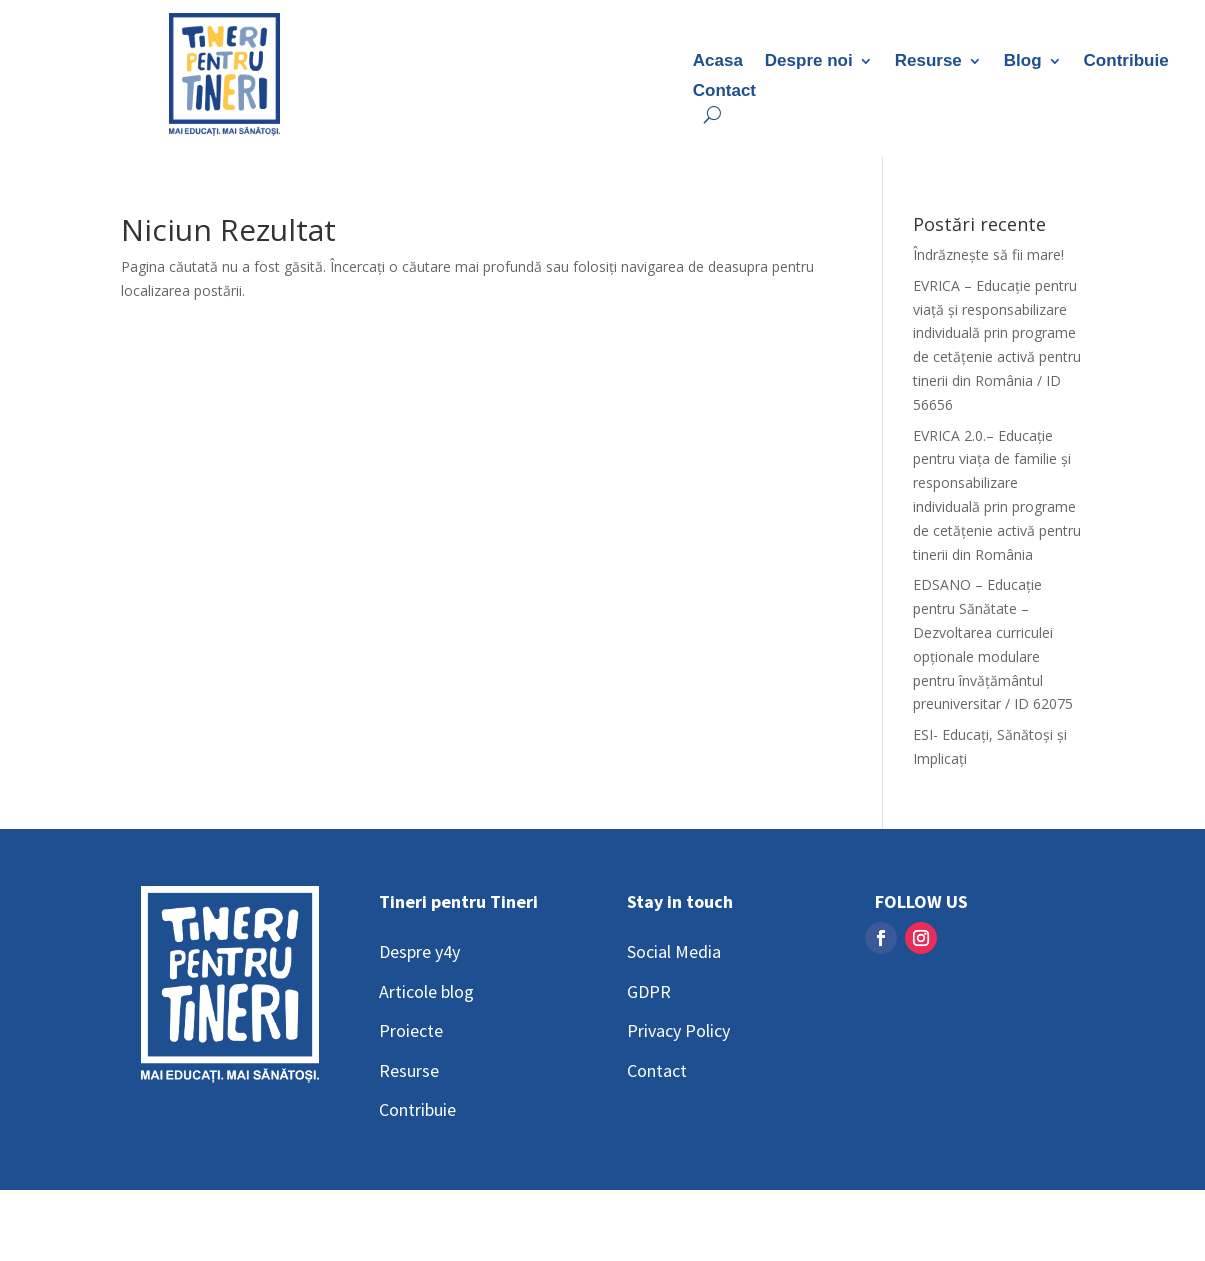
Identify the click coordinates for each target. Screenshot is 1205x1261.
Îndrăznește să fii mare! (988, 254)
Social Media (674, 951)
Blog (1023, 62)
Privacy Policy (678, 1030)
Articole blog (426, 991)
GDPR (649, 991)
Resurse (928, 62)
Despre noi (809, 62)
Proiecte (411, 1030)
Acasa (718, 62)
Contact (724, 92)
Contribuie (1126, 62)
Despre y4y (419, 951)
